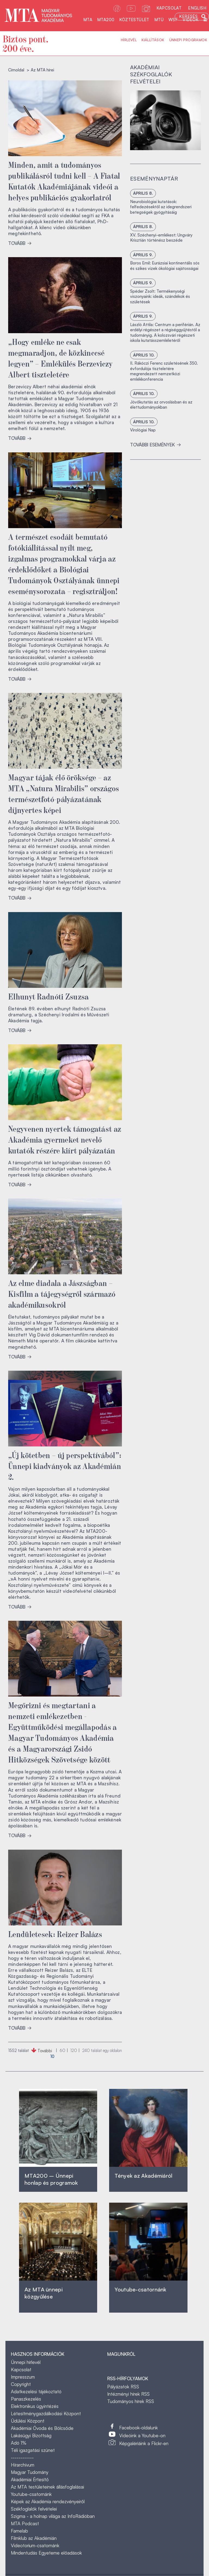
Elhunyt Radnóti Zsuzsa (48, 996)
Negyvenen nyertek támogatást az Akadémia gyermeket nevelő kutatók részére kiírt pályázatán (64, 1139)
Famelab (19, 2531)
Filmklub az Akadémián (34, 2538)
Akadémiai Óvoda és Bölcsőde (42, 2428)
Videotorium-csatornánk (35, 2545)
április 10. (144, 355)
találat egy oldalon (102, 2050)
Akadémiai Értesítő (30, 2479)
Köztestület (134, 19)
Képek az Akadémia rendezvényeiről (48, 2501)
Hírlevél (129, 40)
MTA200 (105, 19)
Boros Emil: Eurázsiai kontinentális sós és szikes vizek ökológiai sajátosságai (164, 265)
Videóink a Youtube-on (142, 2435)
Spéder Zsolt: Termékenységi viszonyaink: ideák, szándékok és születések (160, 296)
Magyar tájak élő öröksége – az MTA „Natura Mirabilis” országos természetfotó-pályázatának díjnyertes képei (63, 793)
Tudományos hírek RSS (130, 2401)
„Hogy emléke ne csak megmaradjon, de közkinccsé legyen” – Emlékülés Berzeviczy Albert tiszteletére (60, 357)
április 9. (143, 254)
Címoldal (16, 69)
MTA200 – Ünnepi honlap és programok (51, 2179)
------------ (22, 2457)
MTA (87, 19)
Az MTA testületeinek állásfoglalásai (47, 2487)
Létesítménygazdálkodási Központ (46, 2413)
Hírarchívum (22, 2465)
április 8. (143, 193)
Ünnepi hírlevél (26, 2362)
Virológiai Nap (143, 430)
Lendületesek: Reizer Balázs (55, 1933)
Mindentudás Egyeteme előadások (46, 2553)
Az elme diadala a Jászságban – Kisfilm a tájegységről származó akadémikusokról (61, 1293)
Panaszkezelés (26, 2399)
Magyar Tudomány (29, 2472)
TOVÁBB (20, 243)
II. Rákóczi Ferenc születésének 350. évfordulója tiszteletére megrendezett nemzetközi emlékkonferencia (164, 371)
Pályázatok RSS (123, 2386)
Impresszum (23, 2377)
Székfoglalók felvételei (34, 2509)
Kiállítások (153, 40)
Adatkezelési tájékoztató (36, 2391)
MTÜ (159, 19)
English (197, 8)
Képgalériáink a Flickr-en (143, 2443)
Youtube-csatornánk (31, 2494)
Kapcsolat (169, 8)
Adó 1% (18, 2443)
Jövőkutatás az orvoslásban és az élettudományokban (161, 404)
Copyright (21, 2384)
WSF (173, 19)
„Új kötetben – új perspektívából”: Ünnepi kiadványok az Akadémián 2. (64, 1465)
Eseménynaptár (154, 178)
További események (155, 444)
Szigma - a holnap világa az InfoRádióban (53, 2516)
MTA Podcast (25, 2523)
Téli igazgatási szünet (33, 2450)
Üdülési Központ (27, 2421)
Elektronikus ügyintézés (35, 2406)
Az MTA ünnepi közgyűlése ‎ (43, 2293)
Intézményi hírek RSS (128, 2394)
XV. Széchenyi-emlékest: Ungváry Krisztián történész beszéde (161, 237)
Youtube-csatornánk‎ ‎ (140, 2289)
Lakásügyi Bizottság (31, 2435)
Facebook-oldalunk (138, 2427)
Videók (190, 19)
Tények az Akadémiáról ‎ (143, 2175)
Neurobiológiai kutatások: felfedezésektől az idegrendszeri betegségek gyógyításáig (161, 207)
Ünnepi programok (188, 40)
